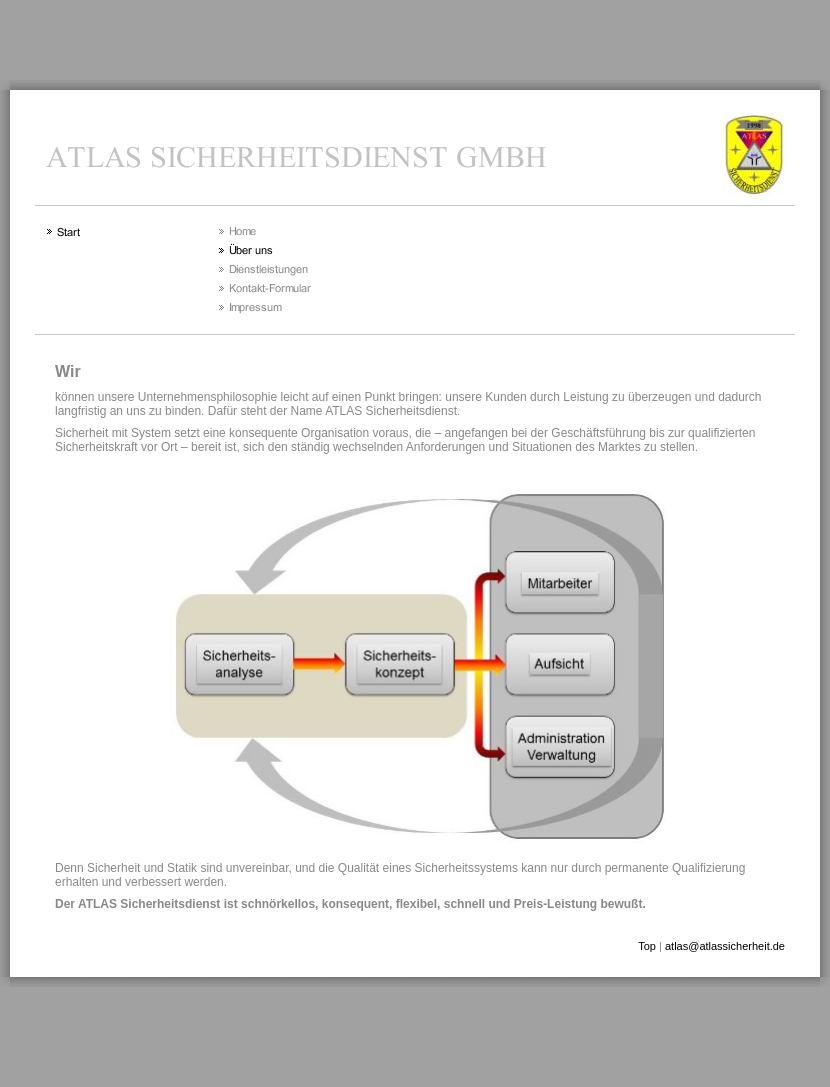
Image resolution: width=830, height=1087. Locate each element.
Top (647, 946)
